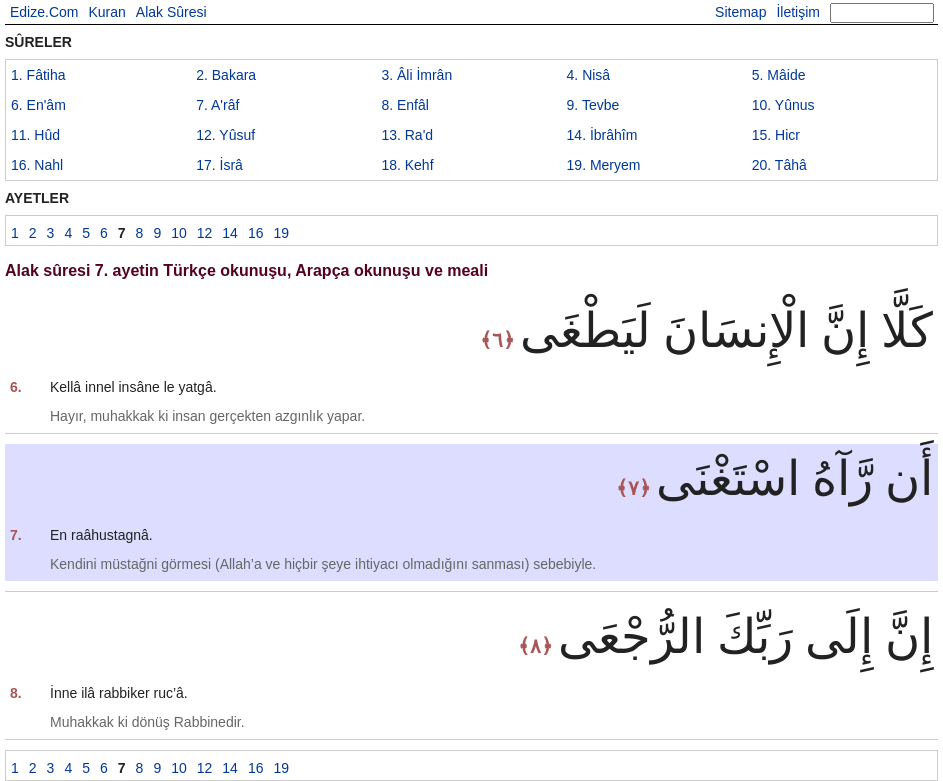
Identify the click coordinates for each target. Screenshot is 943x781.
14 (602, 135)
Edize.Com (44, 12)
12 (225, 135)
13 (407, 135)
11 (35, 135)
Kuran (106, 12)
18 (407, 165)
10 (783, 105)
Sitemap (740, 12)
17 (219, 165)
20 (779, 165)
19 (604, 165)
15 (776, 135)
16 (37, 165)
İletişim (798, 12)
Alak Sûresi (171, 12)
